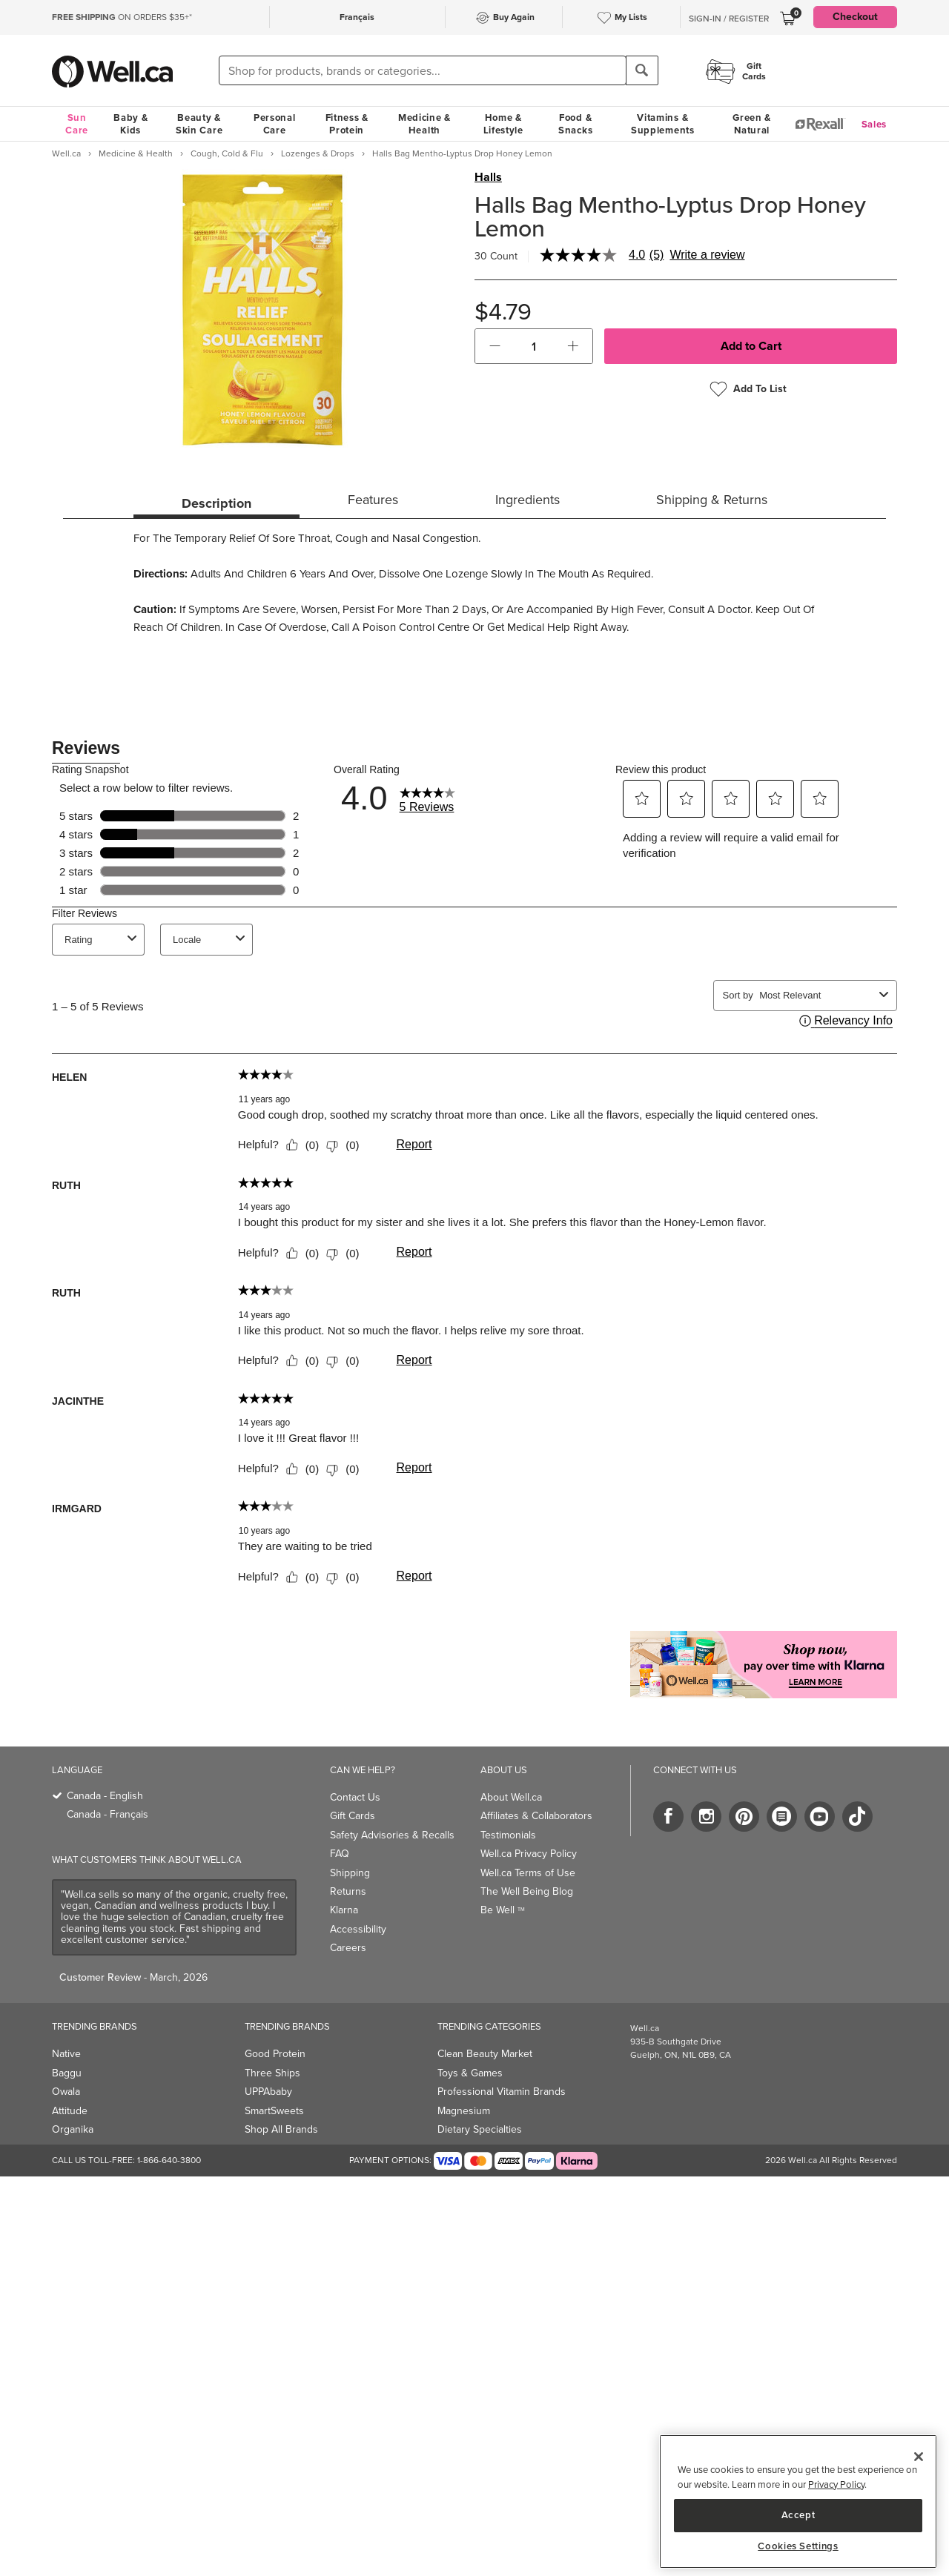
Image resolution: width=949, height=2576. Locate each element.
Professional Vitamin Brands (501, 2091)
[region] (798, 2501)
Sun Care (76, 123)
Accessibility (358, 1929)
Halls (488, 177)
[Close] (918, 2456)
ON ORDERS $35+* (122, 17)
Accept (798, 2515)
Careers (348, 1948)
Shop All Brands (281, 2129)
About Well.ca (511, 1797)
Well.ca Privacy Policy (528, 1853)
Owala (66, 2091)
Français (357, 17)
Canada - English (105, 1796)
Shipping (350, 1873)
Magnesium (463, 2111)
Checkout (855, 16)
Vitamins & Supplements (663, 123)
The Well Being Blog (526, 1891)
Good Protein (275, 2054)
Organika (72, 2129)
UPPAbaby (268, 2091)
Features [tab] (373, 499)
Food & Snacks (575, 123)
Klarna (344, 1910)
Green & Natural (752, 123)
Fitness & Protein (346, 123)
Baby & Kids (130, 123)
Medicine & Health (424, 123)
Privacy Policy (836, 2484)
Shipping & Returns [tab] (711, 499)
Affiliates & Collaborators (536, 1816)
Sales (874, 124)
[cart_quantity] (534, 346)
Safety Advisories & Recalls (392, 1835)
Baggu (67, 2073)
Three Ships (272, 2073)
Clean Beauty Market (484, 2054)
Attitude (69, 2111)
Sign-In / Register (729, 18)
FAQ (339, 1853)
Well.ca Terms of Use (527, 1873)
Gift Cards (352, 1816)
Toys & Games (470, 2073)
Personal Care (275, 123)
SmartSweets (274, 2111)
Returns (348, 1891)
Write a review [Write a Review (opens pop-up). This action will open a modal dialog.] (706, 255)
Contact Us (355, 1797)
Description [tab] (216, 503)
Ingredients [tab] (527, 499)
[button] (495, 346)
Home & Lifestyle (503, 123)
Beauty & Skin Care (199, 123)
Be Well (502, 1910)
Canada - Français (107, 1814)
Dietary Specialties (479, 2129)
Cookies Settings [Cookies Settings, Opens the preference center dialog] (798, 2546)
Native (66, 2054)
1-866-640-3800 (169, 2160)
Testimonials (508, 1835)
